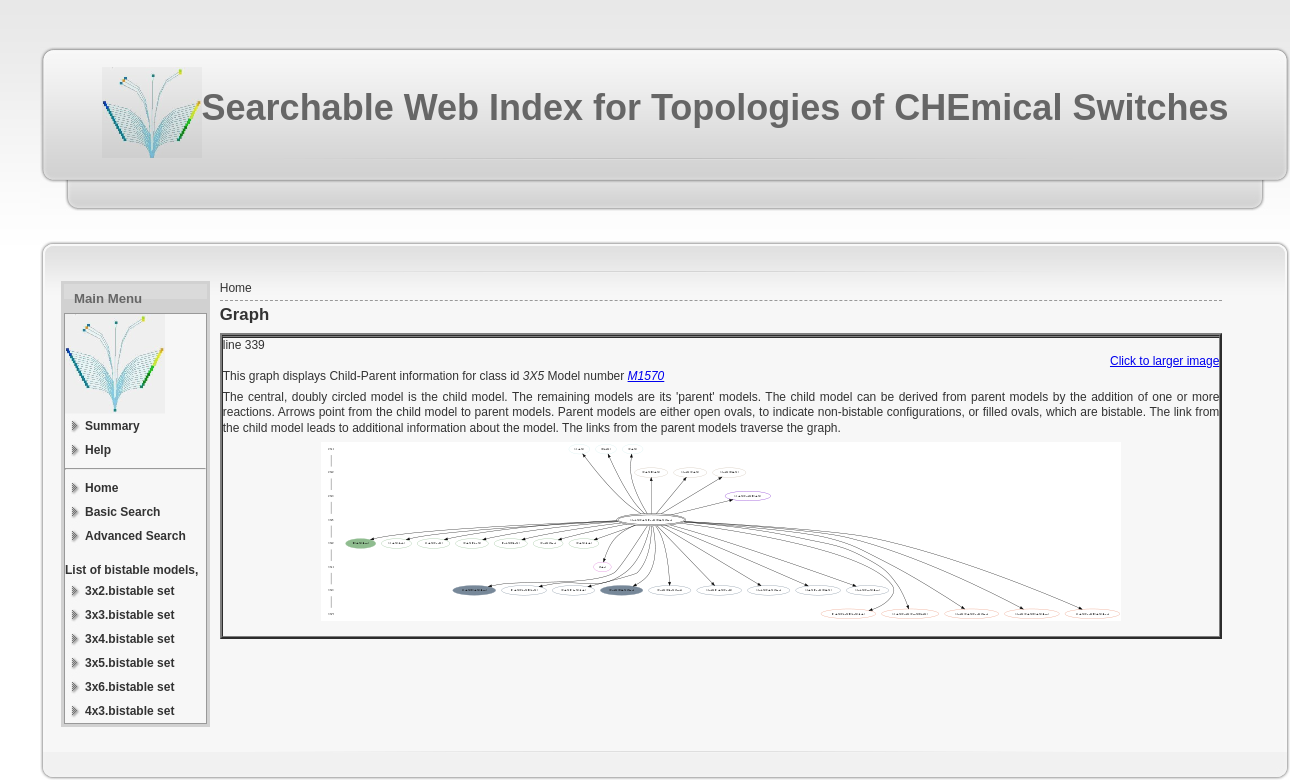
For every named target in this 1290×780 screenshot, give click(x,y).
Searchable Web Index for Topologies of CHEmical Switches (715, 107)
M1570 (646, 376)
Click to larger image (1164, 361)
